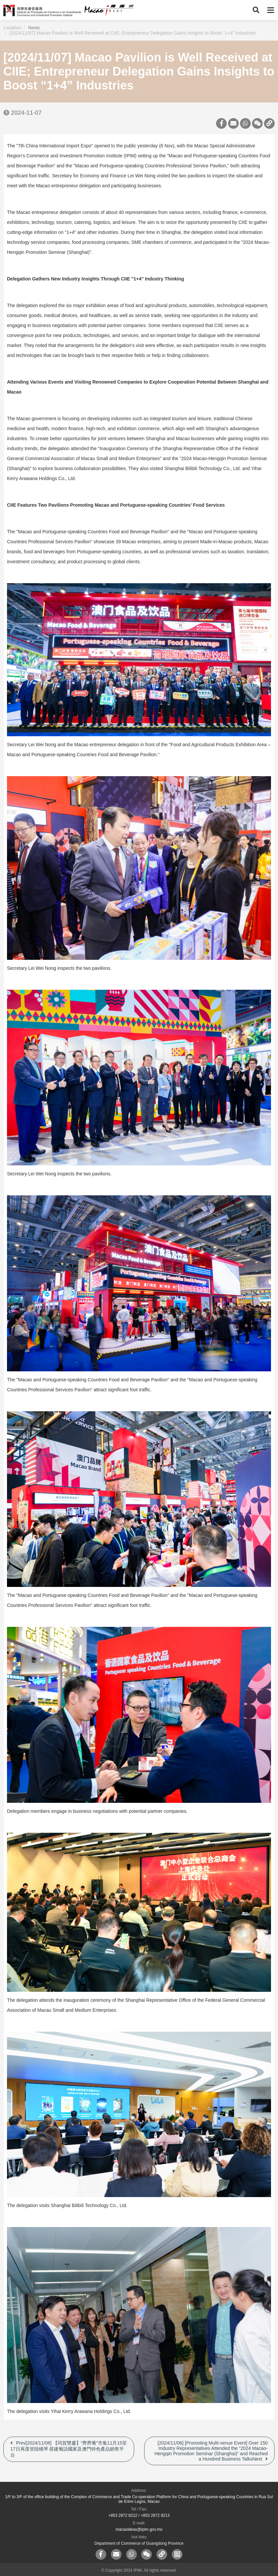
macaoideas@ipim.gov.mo (139, 2529)
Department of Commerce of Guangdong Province (139, 2543)
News (34, 27)
